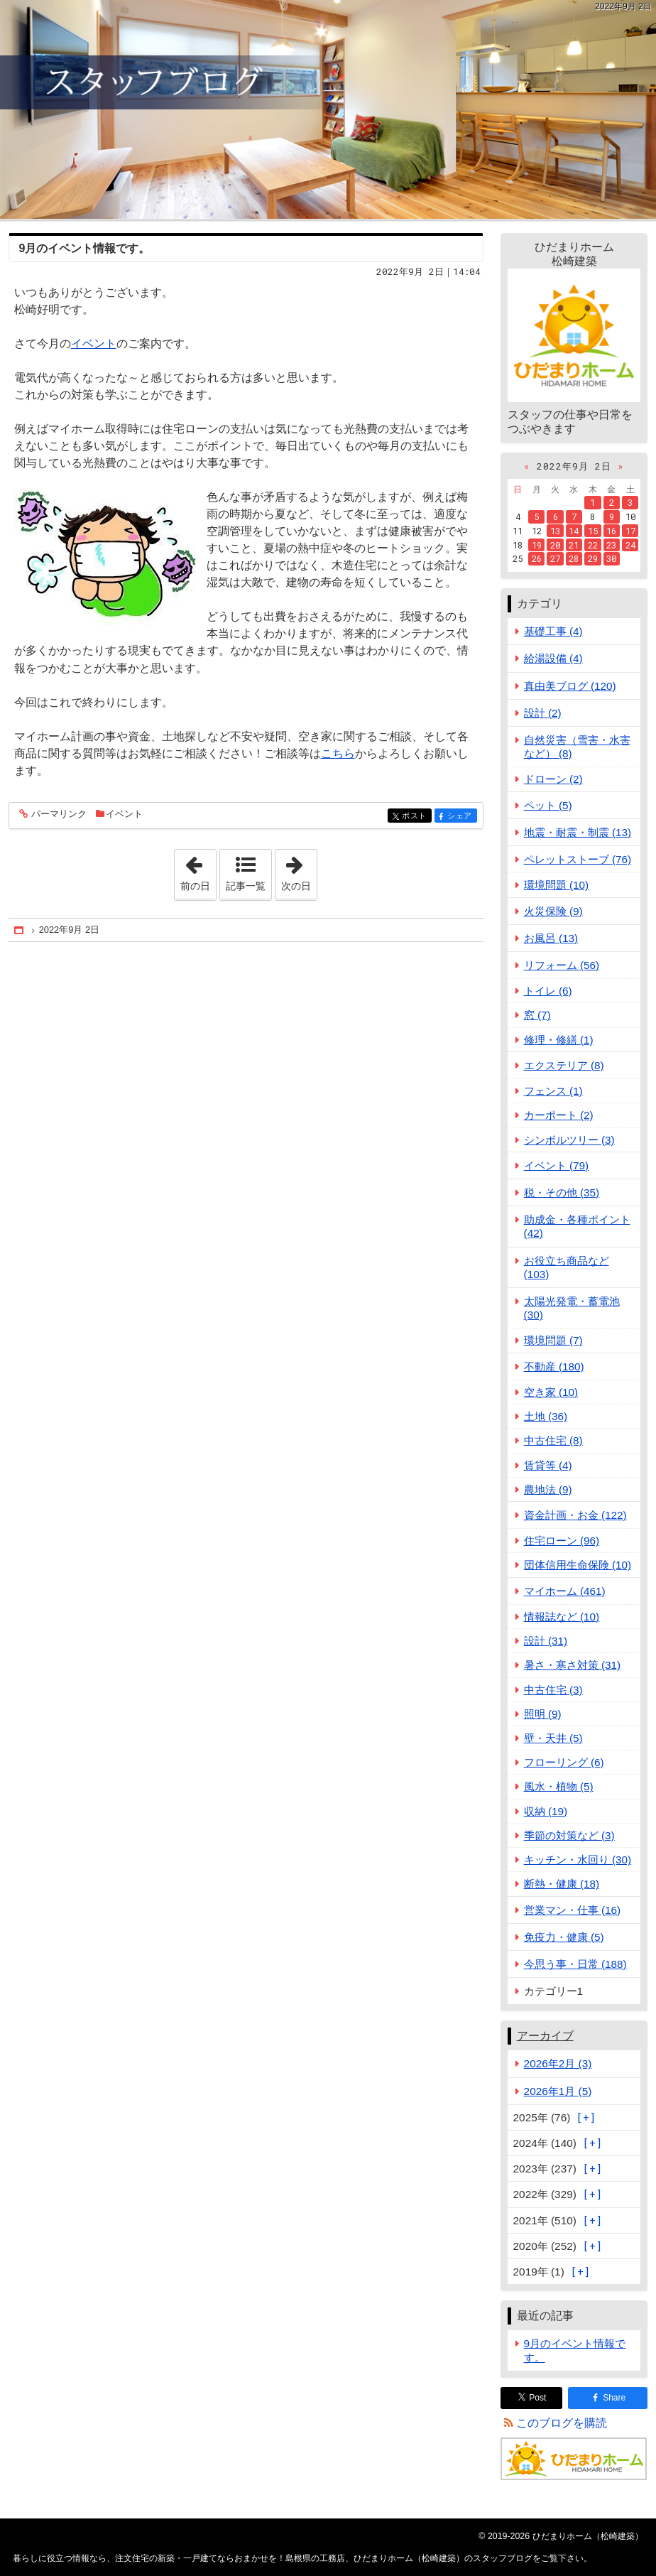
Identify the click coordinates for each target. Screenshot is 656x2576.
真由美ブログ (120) (570, 686)
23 (611, 545)
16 (611, 530)
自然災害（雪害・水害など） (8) (577, 746)
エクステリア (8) (564, 1065)
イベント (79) (556, 1165)
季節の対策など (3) (569, 1835)
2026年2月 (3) (558, 2063)
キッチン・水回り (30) (578, 1859)
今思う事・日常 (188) (575, 1964)
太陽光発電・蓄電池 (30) (572, 1308)
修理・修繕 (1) (559, 1040)
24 (630, 545)
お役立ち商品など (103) (566, 1267)
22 (593, 545)
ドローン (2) (553, 779)
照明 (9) (543, 1714)
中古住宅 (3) (553, 1690)
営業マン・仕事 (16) (572, 1910)
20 (555, 545)
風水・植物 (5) (559, 1786)
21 (574, 545)
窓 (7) (537, 1015)
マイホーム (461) (565, 1591)
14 (574, 530)
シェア (461, 817)
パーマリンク (58, 814)
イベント (93, 343)
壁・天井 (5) (553, 1738)
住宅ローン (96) (562, 1541)
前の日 (198, 870)
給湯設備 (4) (553, 658)
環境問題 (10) (556, 885)
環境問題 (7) (553, 1340)
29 (593, 558)
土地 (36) (546, 1416)
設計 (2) (543, 713)
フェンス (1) (553, 1091)
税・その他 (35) (562, 1192)
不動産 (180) (554, 1366)
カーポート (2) (559, 1115)
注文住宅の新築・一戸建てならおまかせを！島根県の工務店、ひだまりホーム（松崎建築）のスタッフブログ (328, 109)
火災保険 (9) (553, 911)
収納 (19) (546, 1811)
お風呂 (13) (551, 938)
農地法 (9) (548, 1489)
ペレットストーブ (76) (578, 859)
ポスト (416, 817)
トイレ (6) (548, 991)
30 (611, 558)
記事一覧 (246, 886)
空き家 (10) (551, 1392)
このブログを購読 (561, 2423)
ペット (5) (548, 805)
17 (630, 530)
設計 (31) (546, 1641)
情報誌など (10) (562, 1617)
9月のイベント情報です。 (85, 248)
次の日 (299, 870)
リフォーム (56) (562, 965)
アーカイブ (545, 2036)
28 (574, 558)
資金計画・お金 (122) (575, 1515)
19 (537, 545)
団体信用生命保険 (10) (578, 1565)
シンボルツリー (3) (569, 1140)
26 (537, 558)
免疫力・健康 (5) (564, 1937)
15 (593, 530)
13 (555, 530)
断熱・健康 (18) (562, 1884)
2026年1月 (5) (558, 2091)
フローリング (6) (564, 1762)
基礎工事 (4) (553, 631)
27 (555, 558)
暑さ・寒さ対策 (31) (572, 1665)
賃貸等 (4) (548, 1465)
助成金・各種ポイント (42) (577, 1226)
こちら (338, 753)
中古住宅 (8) (553, 1440)
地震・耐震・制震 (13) (578, 832)
